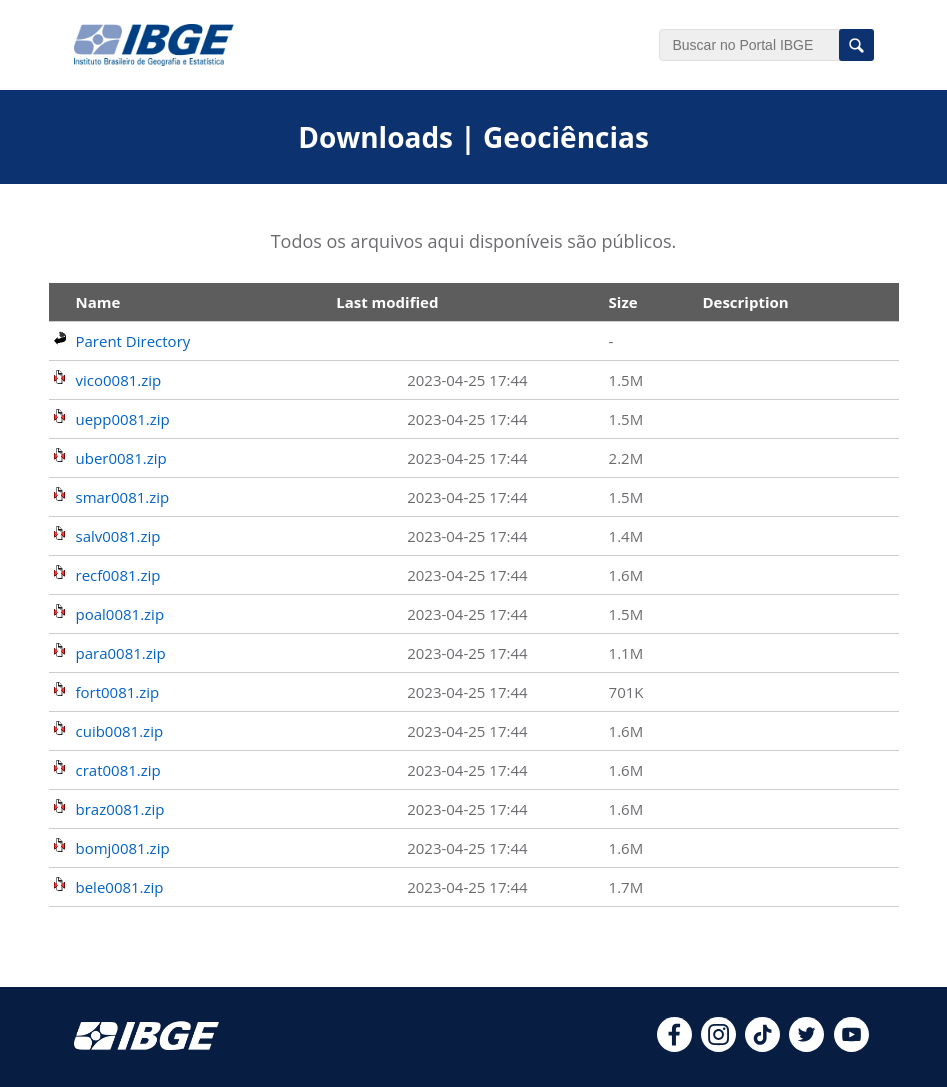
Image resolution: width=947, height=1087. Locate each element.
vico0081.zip (119, 380)
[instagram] (718, 1046)
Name (98, 302)
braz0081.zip (120, 809)
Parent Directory (133, 341)
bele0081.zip (120, 887)
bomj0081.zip (123, 848)
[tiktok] (762, 1046)
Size (623, 302)
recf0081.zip (118, 575)
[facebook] (674, 1046)
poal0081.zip (120, 614)
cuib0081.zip (120, 731)
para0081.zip (121, 653)
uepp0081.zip (123, 419)
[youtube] (851, 1046)
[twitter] (806, 1046)
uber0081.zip (121, 458)
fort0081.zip (118, 692)
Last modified (387, 302)
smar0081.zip (123, 497)
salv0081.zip (118, 536)
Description (745, 302)
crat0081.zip (118, 770)
